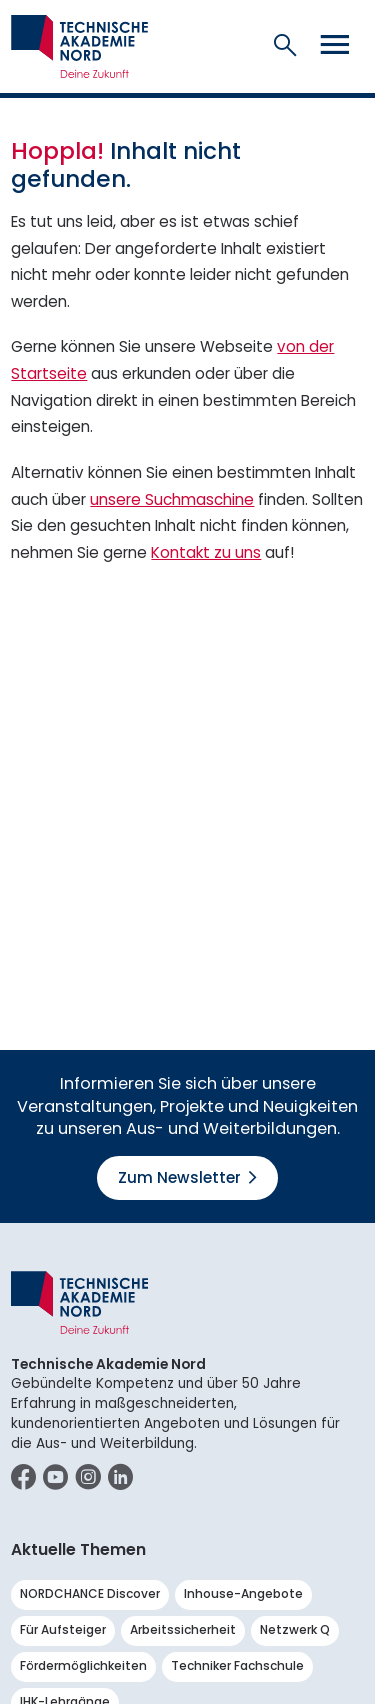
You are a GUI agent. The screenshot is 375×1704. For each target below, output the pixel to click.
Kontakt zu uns (206, 552)
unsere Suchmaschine (172, 499)
